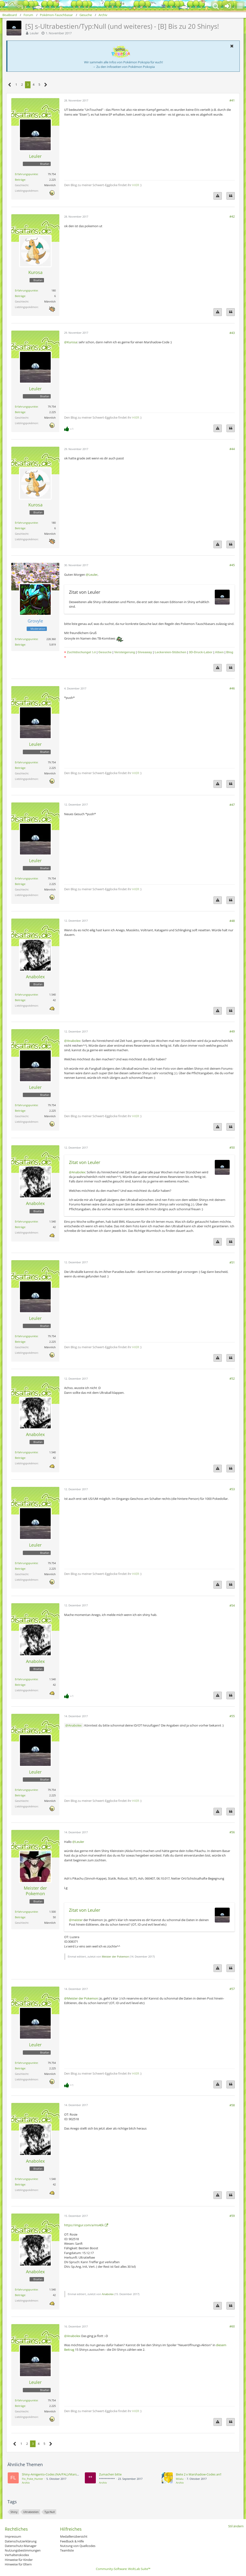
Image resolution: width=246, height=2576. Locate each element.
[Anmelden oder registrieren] (228, 6)
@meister (76, 1920)
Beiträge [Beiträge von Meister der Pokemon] (20, 1917)
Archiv (26, 2482)
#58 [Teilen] (232, 2105)
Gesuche (104, 652)
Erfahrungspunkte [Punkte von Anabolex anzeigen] (26, 994)
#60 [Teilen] (232, 2326)
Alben (219, 652)
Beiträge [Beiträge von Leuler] (20, 179)
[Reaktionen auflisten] (69, 428)
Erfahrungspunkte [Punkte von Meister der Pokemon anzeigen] (26, 1911)
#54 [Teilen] (232, 1605)
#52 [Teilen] (232, 1378)
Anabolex (75, 1725)
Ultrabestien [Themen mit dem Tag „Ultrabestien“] (31, 2512)
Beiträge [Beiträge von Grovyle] (20, 644)
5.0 (94, 652)
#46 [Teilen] (232, 688)
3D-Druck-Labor (200, 652)
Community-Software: (123, 2569)
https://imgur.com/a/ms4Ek (84, 2225)
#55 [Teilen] (232, 1716)
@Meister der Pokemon (81, 1998)
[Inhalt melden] (218, 196)
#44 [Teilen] (232, 449)
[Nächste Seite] (45, 84)
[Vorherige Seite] (9, 84)
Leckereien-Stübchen (170, 652)
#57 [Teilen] (232, 1989)
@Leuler (92, 574)
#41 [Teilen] (232, 100)
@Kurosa (70, 342)
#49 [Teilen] (232, 1031)
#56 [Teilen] (232, 1832)
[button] (240, 6)
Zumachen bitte (110, 2474)
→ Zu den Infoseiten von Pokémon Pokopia (123, 67)
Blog (229, 652)
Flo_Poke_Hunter (32, 2479)
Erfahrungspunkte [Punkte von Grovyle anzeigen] (26, 639)
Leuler (34, 33)
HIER (135, 185)
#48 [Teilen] (232, 921)
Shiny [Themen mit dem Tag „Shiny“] (14, 2512)
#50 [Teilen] (232, 1147)
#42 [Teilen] (232, 216)
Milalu (180, 2479)
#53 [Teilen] (232, 1489)
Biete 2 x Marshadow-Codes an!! (198, 2474)
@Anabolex (72, 1041)
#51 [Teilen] (232, 1262)
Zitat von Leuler (84, 1162)
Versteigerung (124, 652)
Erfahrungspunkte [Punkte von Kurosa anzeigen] (26, 290)
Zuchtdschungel (79, 652)
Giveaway (145, 652)
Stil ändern (236, 2526)
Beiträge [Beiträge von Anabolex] (20, 1000)
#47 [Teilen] (232, 804)
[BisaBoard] (12, 5)
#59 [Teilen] (232, 2216)
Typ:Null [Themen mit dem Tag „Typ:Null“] (49, 2512)
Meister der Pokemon (115, 1956)
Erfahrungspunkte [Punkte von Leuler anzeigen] (26, 174)
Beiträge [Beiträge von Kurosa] (20, 296)
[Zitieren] (231, 196)
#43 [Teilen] (232, 333)
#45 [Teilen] (232, 565)
